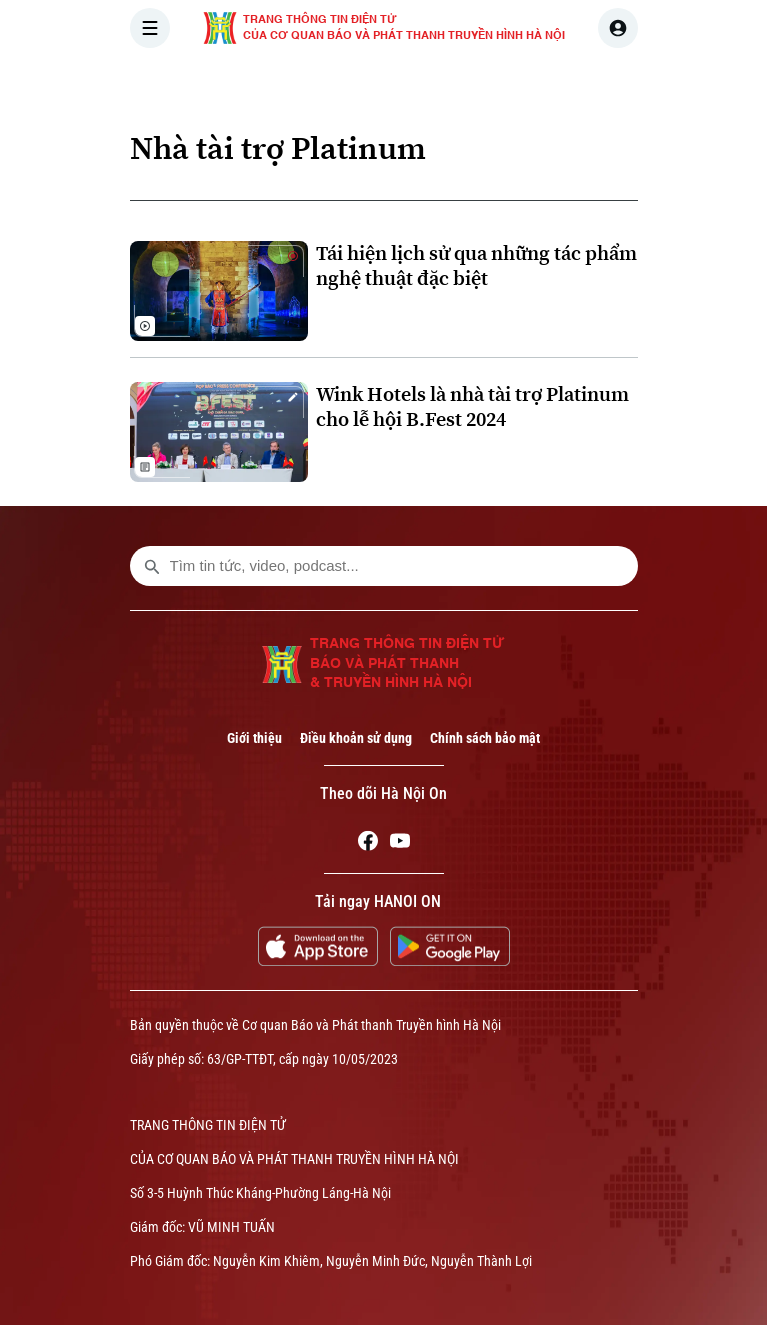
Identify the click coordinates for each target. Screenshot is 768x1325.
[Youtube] (400, 844)
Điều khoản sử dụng (356, 738)
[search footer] (152, 566)
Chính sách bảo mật (485, 738)
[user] (618, 28)
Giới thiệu (254, 738)
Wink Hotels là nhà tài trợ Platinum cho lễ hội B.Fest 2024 (472, 407)
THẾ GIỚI (510, 84)
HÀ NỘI (423, 84)
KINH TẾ (601, 84)
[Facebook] (368, 844)
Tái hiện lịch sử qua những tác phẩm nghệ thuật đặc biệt (476, 266)
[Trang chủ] (265, 84)
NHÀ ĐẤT (691, 84)
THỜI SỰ (337, 84)
